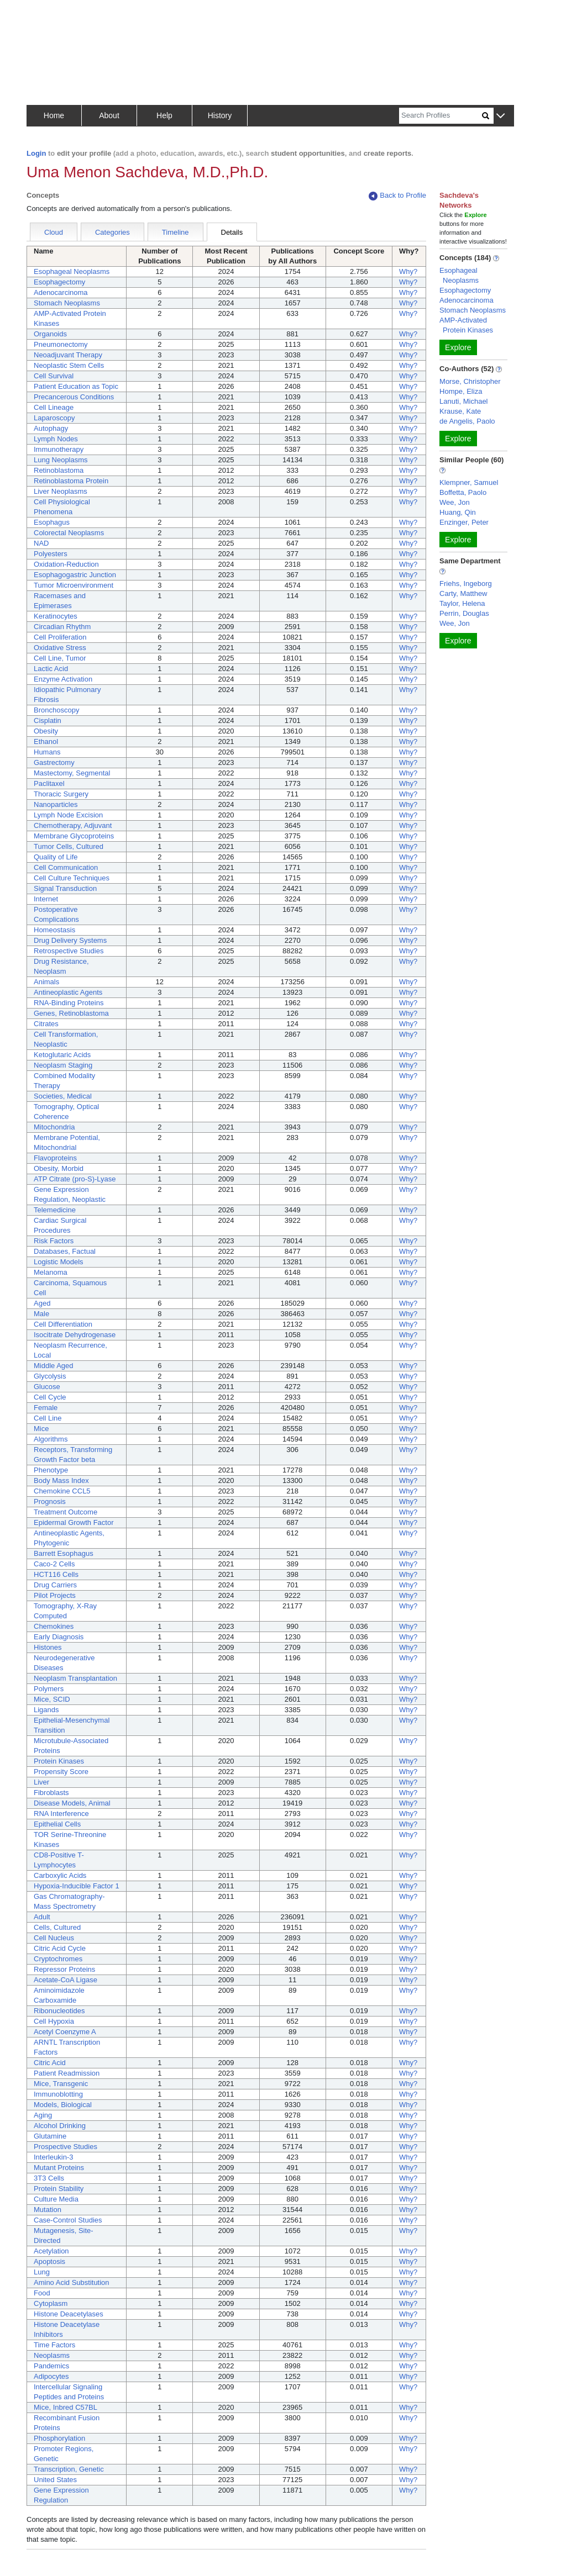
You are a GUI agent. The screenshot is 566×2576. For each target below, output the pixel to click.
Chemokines (54, 1626)
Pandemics (51, 2366)
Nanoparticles (56, 804)
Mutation (47, 2209)
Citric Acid (50, 2062)
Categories (112, 232)
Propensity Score (61, 1771)
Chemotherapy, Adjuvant (73, 825)
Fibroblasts (51, 1792)
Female (45, 1407)
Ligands (46, 1710)
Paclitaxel (49, 783)
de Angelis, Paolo (467, 421)
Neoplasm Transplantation (75, 1678)
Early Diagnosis (58, 1637)
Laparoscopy (54, 418)
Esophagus (52, 522)
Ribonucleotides (59, 2011)
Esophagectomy (59, 282)
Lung (42, 2272)
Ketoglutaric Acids (62, 1055)
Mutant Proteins (59, 2167)
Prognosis (50, 1501)
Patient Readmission (66, 2073)
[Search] (440, 116)
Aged (42, 1303)
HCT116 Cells (56, 1574)
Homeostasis (54, 930)
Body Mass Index (61, 1480)
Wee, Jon (454, 502)
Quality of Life (56, 857)
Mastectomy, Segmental (72, 773)
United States (55, 2479)
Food (42, 2293)
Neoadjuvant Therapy (68, 355)
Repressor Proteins (64, 1969)
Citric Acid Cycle (60, 1948)
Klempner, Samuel (468, 482)
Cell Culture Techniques (71, 878)
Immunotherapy (58, 449)
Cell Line (48, 1418)
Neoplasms (52, 2355)
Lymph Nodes (56, 439)
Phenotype (51, 1470)
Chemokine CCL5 (62, 1491)
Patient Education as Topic (76, 386)
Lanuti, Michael (463, 401)
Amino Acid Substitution (71, 2282)
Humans (47, 752)
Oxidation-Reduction (66, 564)
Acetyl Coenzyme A (65, 2032)
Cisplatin (47, 720)
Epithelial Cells (57, 1824)
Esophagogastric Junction (75, 575)
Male (41, 1314)
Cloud (53, 232)
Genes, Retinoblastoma (71, 1013)
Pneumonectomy (61, 344)
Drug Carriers (55, 1585)
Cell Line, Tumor (60, 658)
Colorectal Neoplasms (69, 533)
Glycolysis (50, 1376)
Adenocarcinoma (61, 292)
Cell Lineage (54, 407)
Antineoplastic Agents (68, 992)
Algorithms (50, 1439)
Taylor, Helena (462, 603)
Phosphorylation (59, 2438)
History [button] (220, 115)
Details (232, 232)
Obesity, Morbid (58, 1168)
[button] (500, 116)
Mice (41, 1428)
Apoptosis (49, 2261)
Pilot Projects (55, 1595)
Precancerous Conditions (74, 397)
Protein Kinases (59, 1761)
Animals (46, 982)
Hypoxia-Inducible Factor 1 (76, 1886)
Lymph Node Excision (68, 815)
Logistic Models (58, 1262)
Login (36, 153)
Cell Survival (54, 376)
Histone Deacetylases (68, 2314)
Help (164, 115)
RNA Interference (61, 1813)
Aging (43, 2115)
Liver (41, 1782)
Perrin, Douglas (464, 613)
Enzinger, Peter (464, 522)
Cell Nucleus (54, 1938)
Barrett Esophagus (63, 1553)
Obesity (46, 731)
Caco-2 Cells (54, 1564)
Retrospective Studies (68, 951)
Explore (458, 347)
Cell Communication (66, 867)
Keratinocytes (55, 616)
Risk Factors (54, 1241)
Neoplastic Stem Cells (69, 365)
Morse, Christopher (470, 381)
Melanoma (50, 1272)
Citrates (46, 1024)
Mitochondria (54, 1127)
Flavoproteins (55, 1158)
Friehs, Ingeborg (465, 583)
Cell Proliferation (60, 637)
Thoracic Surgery (61, 794)
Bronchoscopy (56, 710)
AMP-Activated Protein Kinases (466, 325)
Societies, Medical (63, 1096)
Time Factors (54, 2345)
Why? (408, 271)
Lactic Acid (51, 668)
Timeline (175, 232)
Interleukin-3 (54, 2157)
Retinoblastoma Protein (71, 481)
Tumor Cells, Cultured (68, 846)
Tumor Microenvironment (73, 585)
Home (54, 115)
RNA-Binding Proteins (68, 1003)
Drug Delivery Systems (70, 940)
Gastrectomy (54, 762)
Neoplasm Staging (63, 1065)
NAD (41, 543)
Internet (46, 899)
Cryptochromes (58, 1959)
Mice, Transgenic (61, 2083)
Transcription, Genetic (69, 2469)
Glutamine (50, 2136)
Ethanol (46, 741)
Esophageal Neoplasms (71, 271)
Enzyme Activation (63, 679)
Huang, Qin (457, 512)
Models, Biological (63, 2104)
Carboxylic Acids (60, 1875)
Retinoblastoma (58, 470)
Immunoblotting (58, 2094)
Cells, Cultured (57, 1927)
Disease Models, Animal (72, 1803)
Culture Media (56, 2199)
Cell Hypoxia (54, 2021)
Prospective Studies (65, 2146)
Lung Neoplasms (61, 460)
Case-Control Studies (68, 2220)
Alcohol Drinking (60, 2125)
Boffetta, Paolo (462, 492)
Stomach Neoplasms (67, 303)
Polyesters (50, 554)
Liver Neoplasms (60, 491)
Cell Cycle (50, 1397)
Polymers (49, 1689)
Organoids (50, 334)
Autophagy (51, 428)
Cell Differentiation (63, 1324)
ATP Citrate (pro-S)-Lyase (75, 1179)
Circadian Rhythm (62, 626)
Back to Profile (397, 195)
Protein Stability (58, 2188)
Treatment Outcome (65, 1512)
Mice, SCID (52, 1699)
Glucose (47, 1386)
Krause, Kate (460, 411)
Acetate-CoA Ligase (65, 1980)
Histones (48, 1647)
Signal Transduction (65, 888)
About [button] (109, 115)
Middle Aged (54, 1365)
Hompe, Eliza (460, 391)
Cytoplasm (50, 2303)
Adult (42, 1917)
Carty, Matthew (463, 593)
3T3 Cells (49, 2178)
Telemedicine (55, 1210)
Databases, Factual (65, 1251)
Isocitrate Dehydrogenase (75, 1335)
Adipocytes (51, 2376)
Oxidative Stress (60, 647)
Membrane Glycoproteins (74, 836)
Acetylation (51, 2251)
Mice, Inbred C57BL (65, 2407)
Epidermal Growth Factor (74, 1522)
